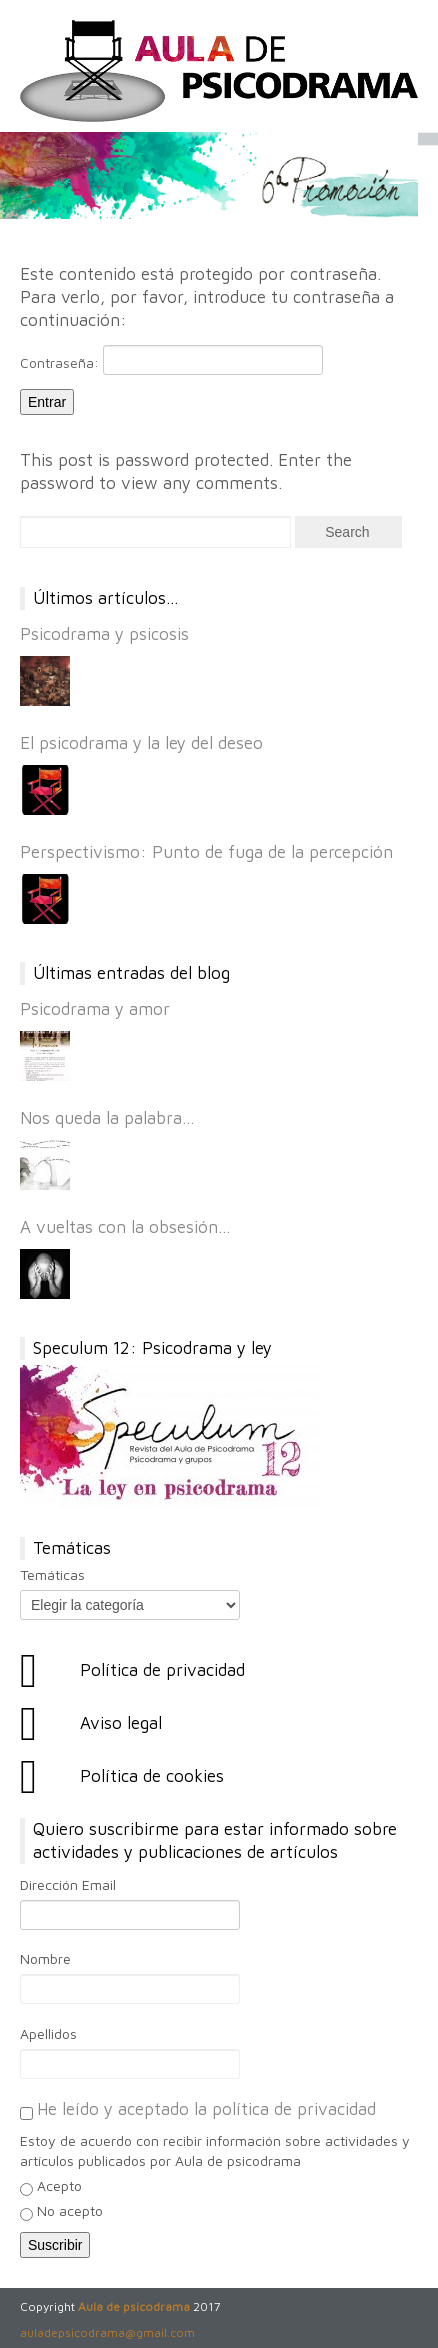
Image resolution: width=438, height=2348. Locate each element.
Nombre (45, 1958)
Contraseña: (171, 360)
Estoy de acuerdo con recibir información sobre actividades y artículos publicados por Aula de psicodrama (215, 2150)
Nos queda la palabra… (107, 1118)
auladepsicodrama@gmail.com (107, 2332)
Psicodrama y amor (95, 1009)
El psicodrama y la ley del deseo (141, 743)
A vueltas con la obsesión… (125, 1227)
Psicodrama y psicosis (104, 634)
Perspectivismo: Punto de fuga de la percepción (206, 852)
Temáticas (52, 1574)
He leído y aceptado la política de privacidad (206, 2109)
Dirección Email (68, 1884)
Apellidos (48, 2033)
